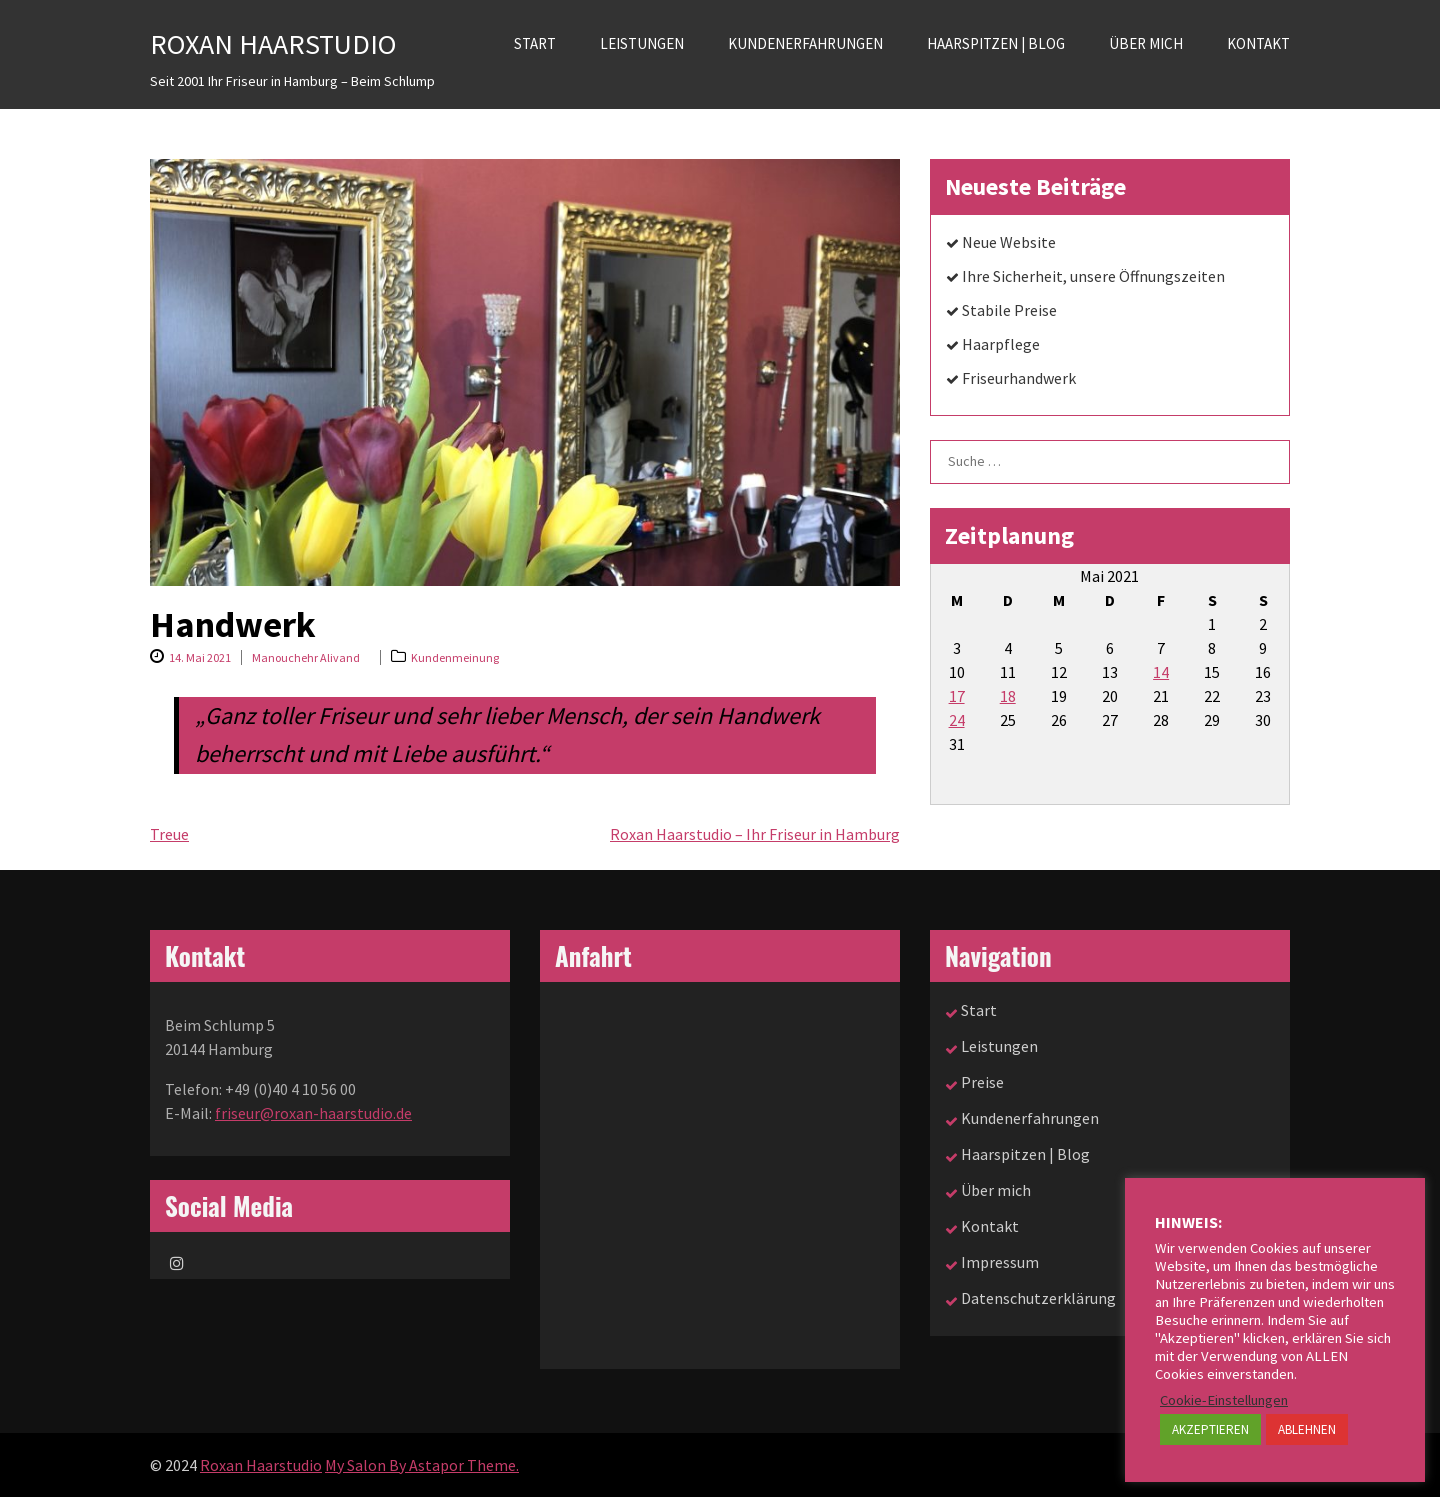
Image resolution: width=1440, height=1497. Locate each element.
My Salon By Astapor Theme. (422, 1465)
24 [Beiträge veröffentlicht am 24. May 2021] (957, 720)
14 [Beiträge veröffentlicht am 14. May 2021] (1161, 672)
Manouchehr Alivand (306, 657)
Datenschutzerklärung (1038, 1298)
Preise (982, 1082)
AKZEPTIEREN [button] (1210, 1429)
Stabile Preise (1009, 310)
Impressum (1000, 1262)
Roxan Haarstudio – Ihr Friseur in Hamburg (755, 834)
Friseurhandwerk (1019, 378)
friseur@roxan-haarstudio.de (313, 1113)
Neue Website (1009, 242)
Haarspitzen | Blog (996, 44)
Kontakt (1258, 44)
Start (535, 44)
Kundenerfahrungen (805, 44)
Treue (169, 834)
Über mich (1146, 44)
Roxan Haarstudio (273, 44)
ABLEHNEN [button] (1307, 1429)
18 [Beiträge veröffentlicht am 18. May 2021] (1008, 696)
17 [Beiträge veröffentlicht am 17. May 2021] (957, 696)
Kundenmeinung (455, 657)
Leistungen (642, 44)
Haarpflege (1001, 344)
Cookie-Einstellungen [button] (1224, 1400)
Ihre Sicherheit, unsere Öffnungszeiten (1093, 276)
